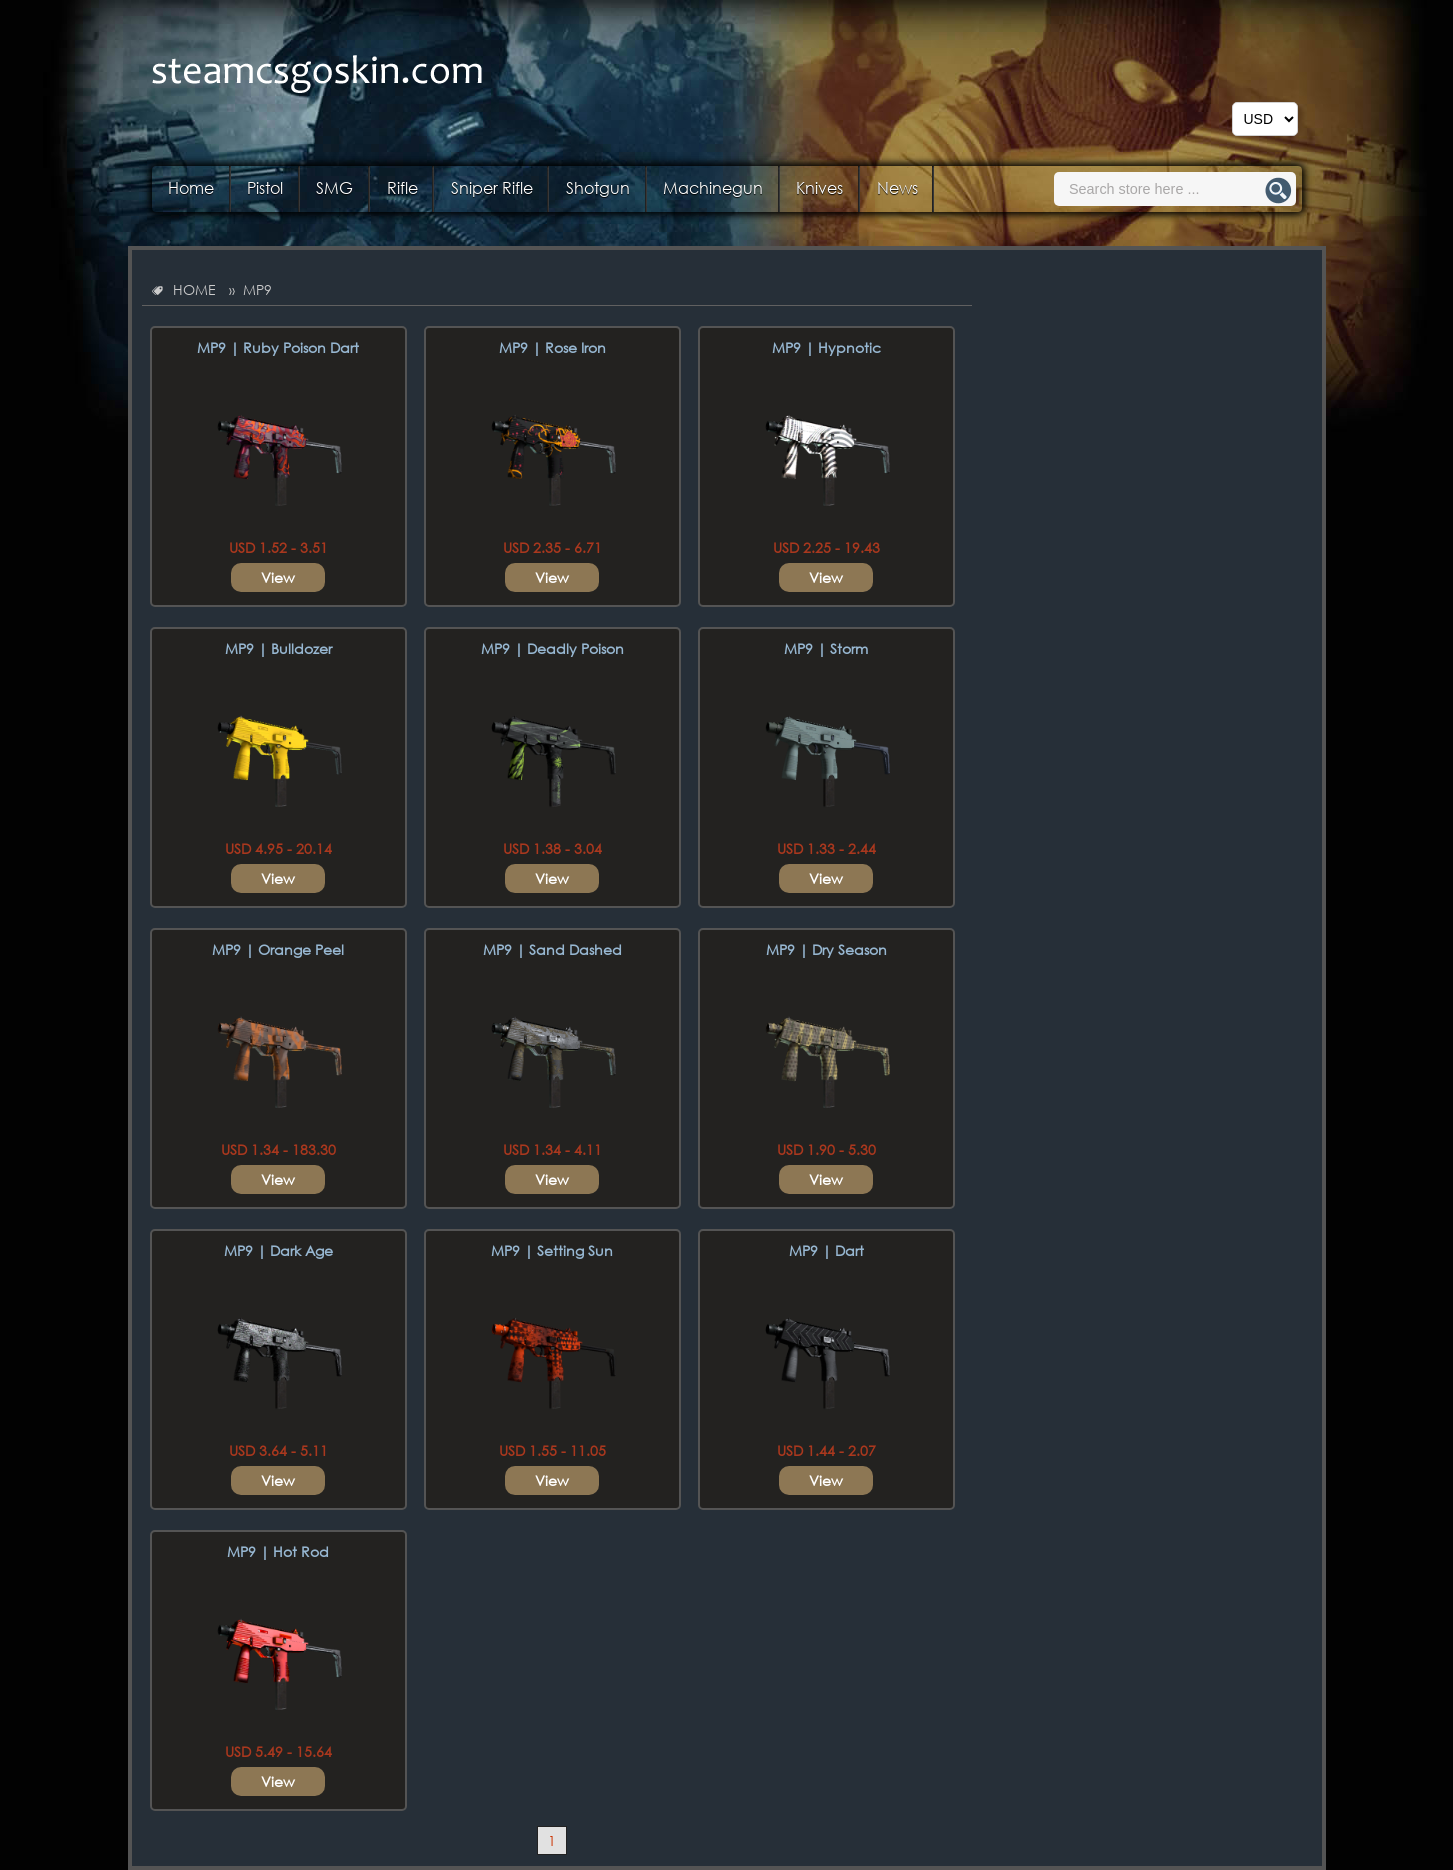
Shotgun (598, 187)
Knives (819, 187)
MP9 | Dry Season (826, 949)
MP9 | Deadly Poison (552, 648)
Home (191, 187)
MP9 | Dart (826, 1250)
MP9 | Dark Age (278, 1250)
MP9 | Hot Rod (278, 1551)
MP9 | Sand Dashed (552, 949)
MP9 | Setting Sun (552, 1250)
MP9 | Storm (826, 648)
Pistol (265, 187)
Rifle (402, 187)
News (897, 187)
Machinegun (713, 187)
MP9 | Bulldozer (278, 648)
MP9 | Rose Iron (552, 347)
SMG (334, 187)
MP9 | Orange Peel (278, 949)
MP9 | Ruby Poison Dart (278, 347)
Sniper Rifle (492, 187)
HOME (194, 289)
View (278, 577)
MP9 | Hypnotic (826, 347)
